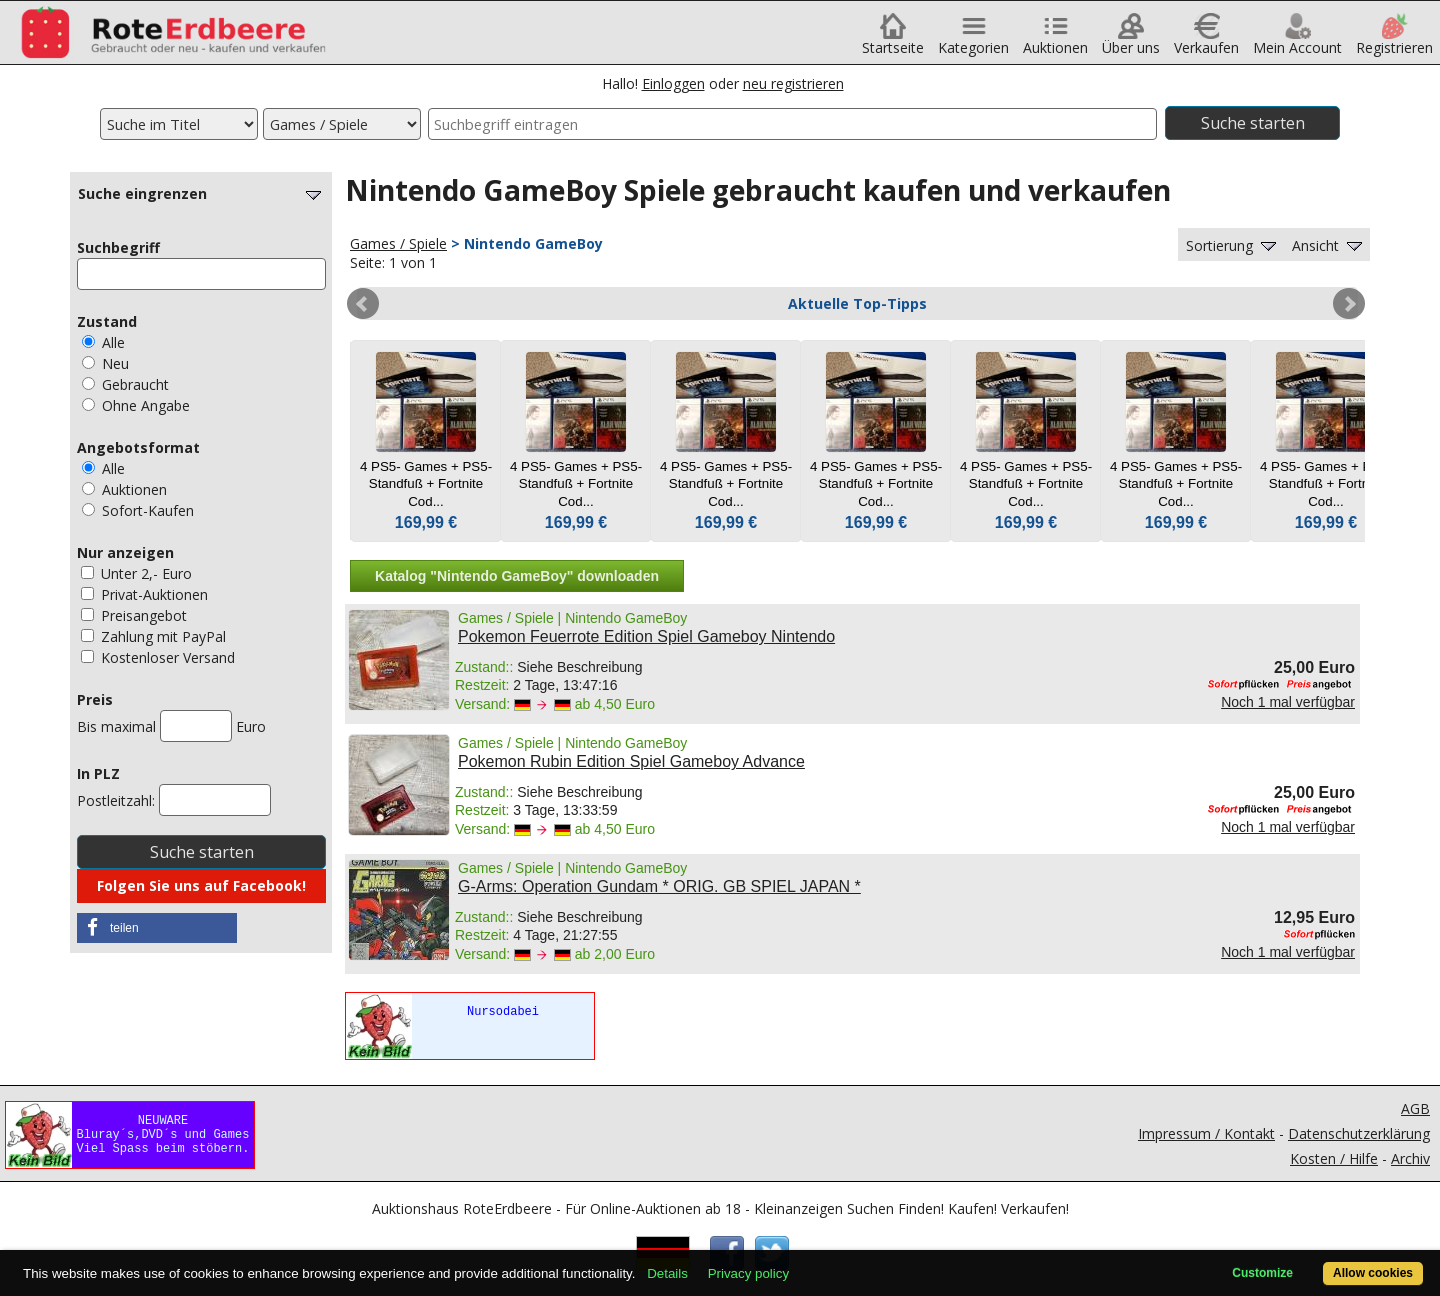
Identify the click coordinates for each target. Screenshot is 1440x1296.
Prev (363, 304)
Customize (1262, 1273)
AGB (1415, 1108)
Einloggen (673, 83)
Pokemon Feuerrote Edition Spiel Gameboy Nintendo (646, 636)
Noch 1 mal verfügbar (1288, 702)
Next (1349, 304)
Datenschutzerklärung (1359, 1133)
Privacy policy (748, 1273)
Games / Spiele (398, 243)
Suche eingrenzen (202, 193)
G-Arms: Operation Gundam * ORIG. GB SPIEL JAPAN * (659, 886)
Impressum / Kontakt (1206, 1133)
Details (667, 1273)
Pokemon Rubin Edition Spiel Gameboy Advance (631, 761)
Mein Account (1297, 40)
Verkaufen (1206, 40)
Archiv (1410, 1158)
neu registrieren (793, 83)
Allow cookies (1373, 1273)
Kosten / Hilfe (1334, 1158)
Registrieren (1394, 40)
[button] (157, 928)
